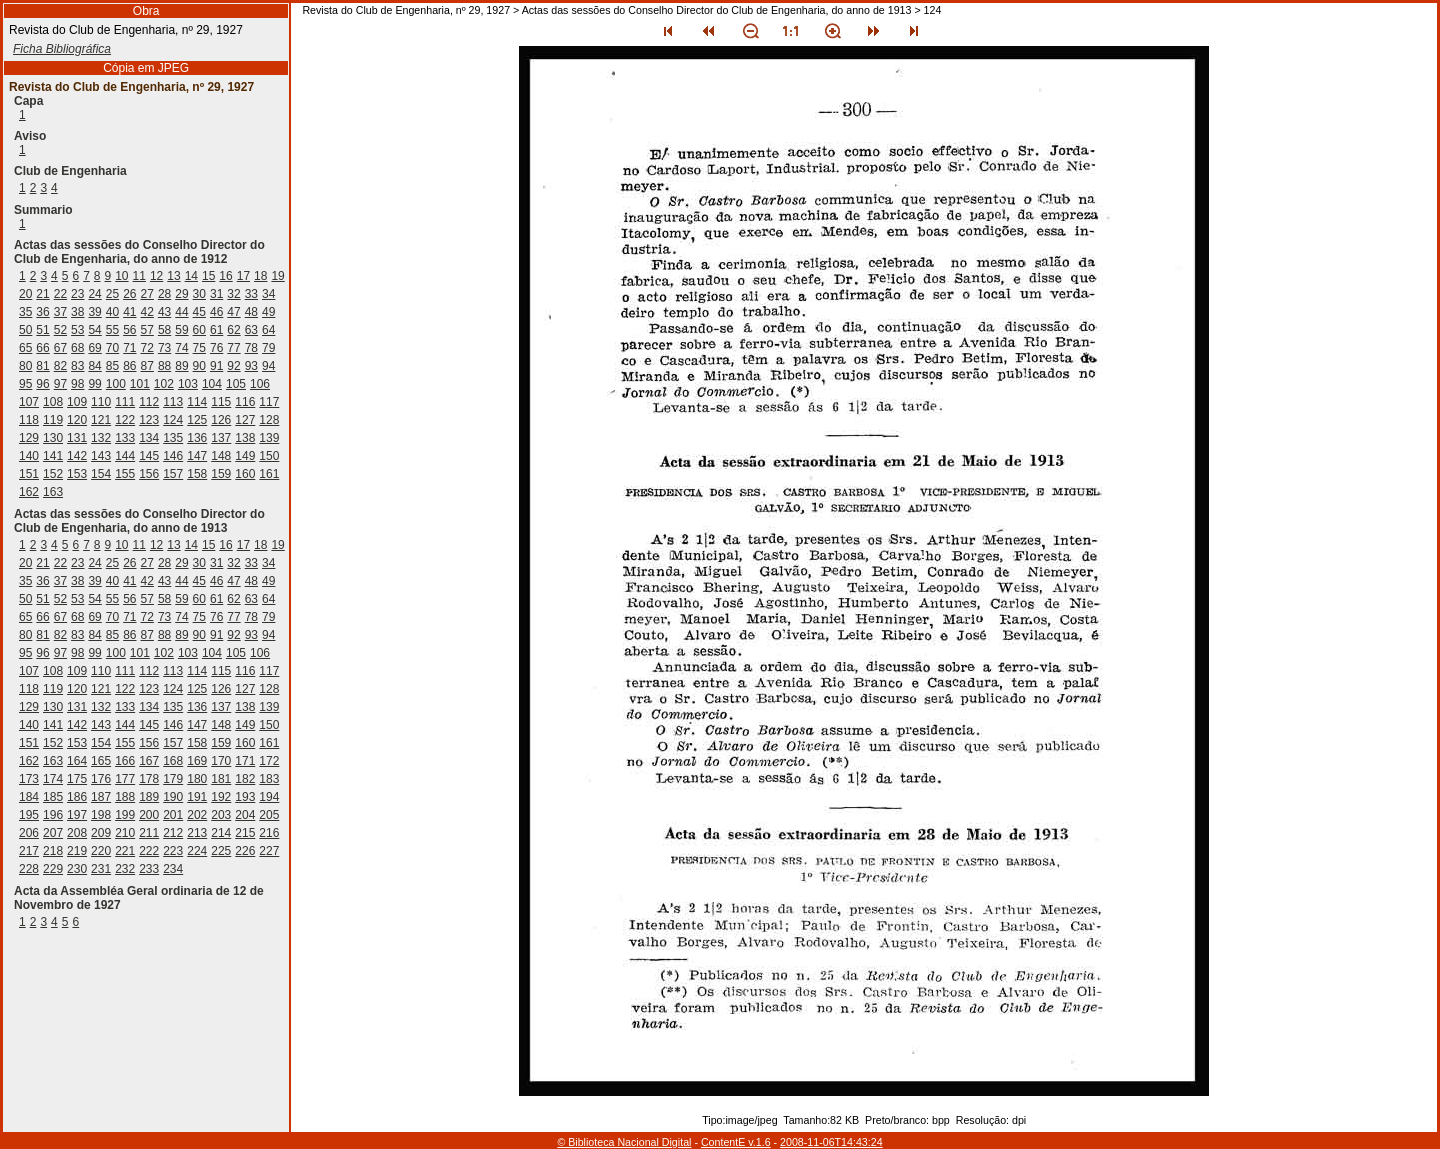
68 (77, 348)
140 (29, 456)
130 (53, 438)
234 (173, 869)
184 (29, 797)
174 (53, 779)
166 (125, 761)
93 (251, 366)
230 (77, 869)
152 (53, 474)
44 (181, 312)
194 (269, 797)
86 (129, 366)
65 (25, 348)
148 (221, 456)
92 (233, 366)
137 (221, 438)
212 (173, 833)
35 (25, 312)
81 (42, 366)
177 (125, 779)
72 (147, 348)
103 (188, 384)
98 (77, 384)
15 (208, 276)
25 (112, 294)
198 (101, 815)
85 (112, 366)
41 (129, 312)
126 (221, 420)
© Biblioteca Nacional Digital (624, 1142)
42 (147, 312)
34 (268, 294)
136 (197, 438)
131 (77, 438)
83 (77, 366)
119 (53, 420)
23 (77, 294)
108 (53, 402)
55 (112, 330)
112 (149, 402)
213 (197, 833)
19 (277, 276)
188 (125, 797)
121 (101, 420)
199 (125, 815)
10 (121, 276)
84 (94, 366)
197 (77, 815)
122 (125, 420)
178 (149, 779)
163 (53, 492)
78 (251, 348)
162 (29, 492)
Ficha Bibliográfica (62, 49)
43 (164, 312)
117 (269, 402)
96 (42, 384)
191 (197, 797)
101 (140, 384)
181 (221, 779)
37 (60, 312)
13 (173, 276)
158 (197, 474)
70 (112, 348)
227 (269, 851)
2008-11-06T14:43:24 (831, 1142)
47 (233, 312)
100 (116, 384)
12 (156, 276)
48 (251, 312)
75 (199, 348)
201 (173, 815)
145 (149, 456)
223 (173, 851)
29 (181, 294)
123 (149, 420)
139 (269, 438)
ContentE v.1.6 (736, 1142)
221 (125, 851)
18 (260, 276)
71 (129, 348)
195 (29, 815)
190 (173, 797)
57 (147, 330)
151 (29, 474)
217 (29, 851)
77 (233, 348)
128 (269, 420)
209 (101, 833)
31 (216, 294)
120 (77, 420)
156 (149, 474)
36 (42, 312)
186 (77, 797)
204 (245, 815)
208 (77, 833)
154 (101, 474)
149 (245, 456)
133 (125, 438)
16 (225, 276)
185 (53, 797)
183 (269, 779)
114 (197, 402)
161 (269, 474)
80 (25, 366)
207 (53, 833)
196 (53, 815)
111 (125, 402)
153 (77, 474)
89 (181, 366)
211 (149, 833)
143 (101, 456)
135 (173, 438)
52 (60, 330)
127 (245, 420)
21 (42, 294)
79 (268, 348)
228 (29, 869)
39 (94, 312)
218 (53, 851)
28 (164, 294)
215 (245, 833)
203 (221, 815)
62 (233, 330)
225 (221, 851)
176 (101, 779)
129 (29, 438)
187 (101, 797)
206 (29, 833)
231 (101, 869)
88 (164, 366)
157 (173, 474)
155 (125, 474)
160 (245, 474)
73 (164, 348)
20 (25, 294)
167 (149, 761)
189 (149, 797)
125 (197, 420)
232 (125, 869)
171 (245, 761)
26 (129, 294)
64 (268, 330)
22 (60, 294)
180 (197, 779)
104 (212, 384)
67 (60, 348)
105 (236, 384)
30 (199, 294)
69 (94, 348)
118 (29, 420)
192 (221, 797)
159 (221, 474)
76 (216, 348)
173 (29, 779)
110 (101, 402)
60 (199, 330)
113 (173, 402)
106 (260, 384)
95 (25, 384)
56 (129, 330)
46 (216, 312)
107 (29, 402)
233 (149, 869)
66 (42, 348)
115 (221, 402)
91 (216, 366)
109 (77, 402)
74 (181, 348)
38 (77, 312)
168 (173, 761)
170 (221, 761)
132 (101, 438)
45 (199, 312)
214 (221, 833)
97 (60, 384)
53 (77, 330)
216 (269, 833)
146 (173, 456)
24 (94, 294)
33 (251, 294)
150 (269, 456)
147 (197, 456)
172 (269, 761)
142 (77, 456)
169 (197, 761)
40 (112, 312)
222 (149, 851)
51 (42, 330)
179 (173, 779)
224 (197, 851)
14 (191, 276)
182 (245, 779)
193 (245, 797)
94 (268, 366)
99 (94, 384)
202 (197, 815)
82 (60, 366)
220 (101, 851)
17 (243, 276)
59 (181, 330)
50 (25, 330)
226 (245, 851)
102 (164, 384)
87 (147, 366)
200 (149, 815)
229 (53, 869)
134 (149, 438)
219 (77, 851)
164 (77, 761)
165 (101, 761)
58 (164, 330)
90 (199, 366)
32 (233, 294)
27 (147, 294)
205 (269, 815)
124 (173, 420)
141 (53, 456)
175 (77, 779)
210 (125, 833)
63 (251, 330)
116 (245, 402)
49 (268, 312)
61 (216, 330)
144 (125, 456)
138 (245, 438)
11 (139, 276)
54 (94, 330)
